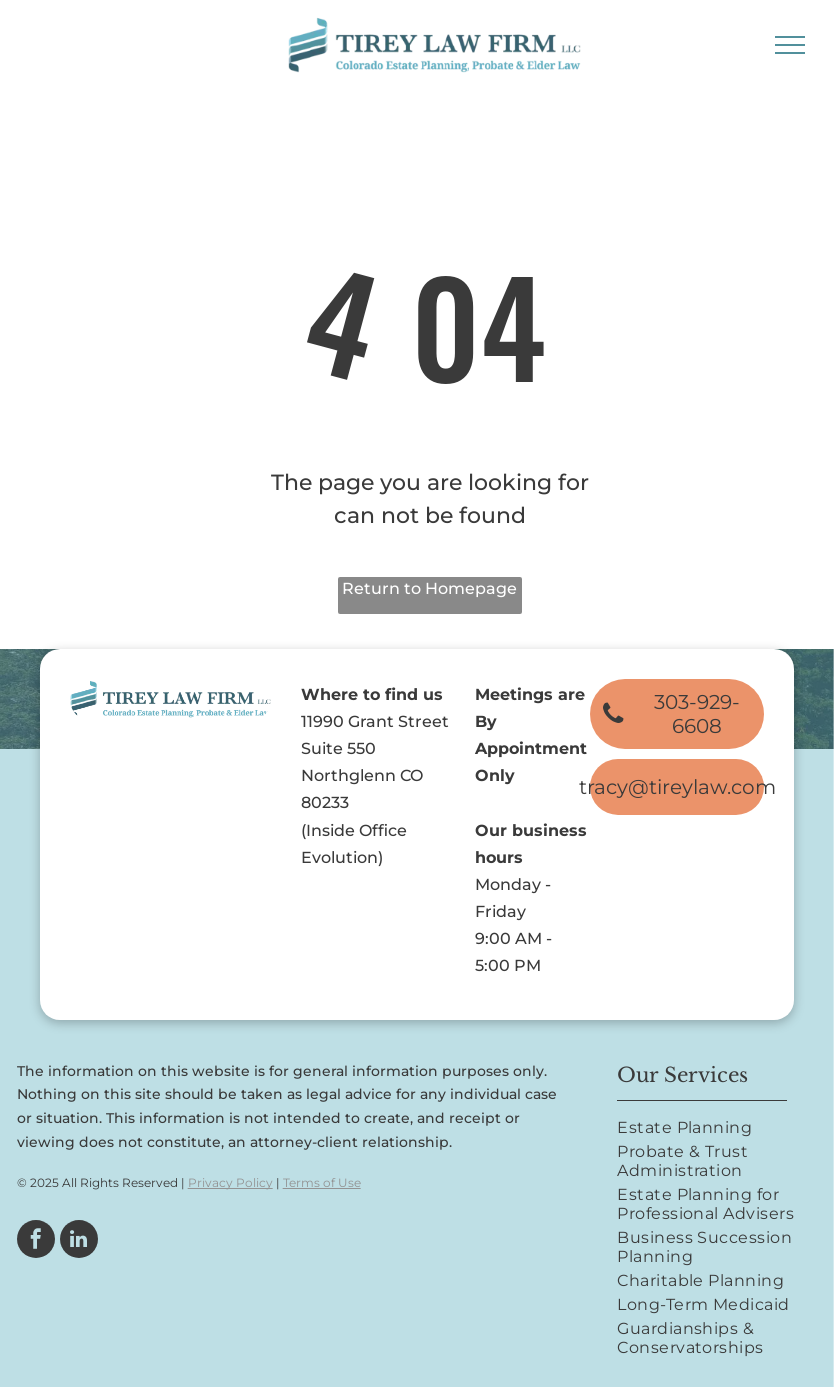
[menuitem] (717, 1125)
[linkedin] (79, 1241)
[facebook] (36, 1241)
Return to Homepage (429, 588)
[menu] (790, 45)
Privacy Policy (230, 1182)
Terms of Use (322, 1182)
